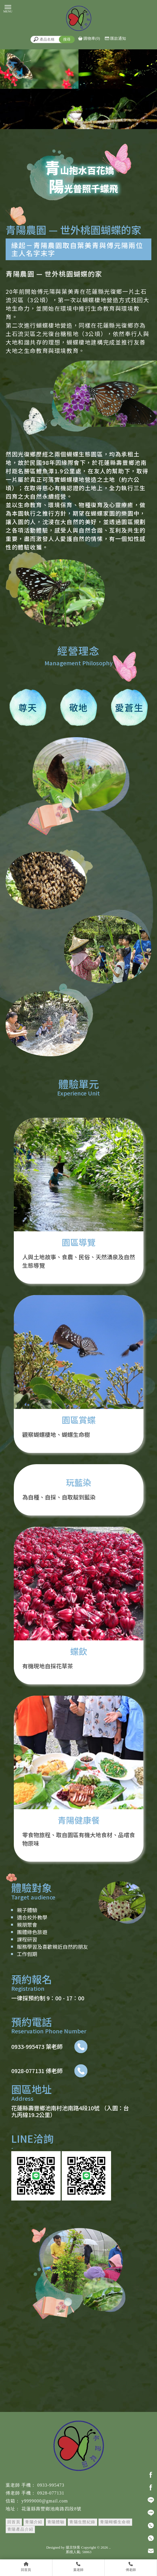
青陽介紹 (34, 2522)
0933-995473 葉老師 (49, 2046)
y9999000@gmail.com (44, 2500)
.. (110, 2547)
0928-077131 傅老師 (49, 2070)
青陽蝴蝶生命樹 (115, 2522)
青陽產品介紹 (20, 2529)
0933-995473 (50, 2485)
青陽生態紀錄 (82, 2522)
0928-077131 (50, 2493)
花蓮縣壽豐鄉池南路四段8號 (51, 2508)
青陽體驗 (56, 2522)
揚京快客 (73, 2547)
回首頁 (13, 2522)
